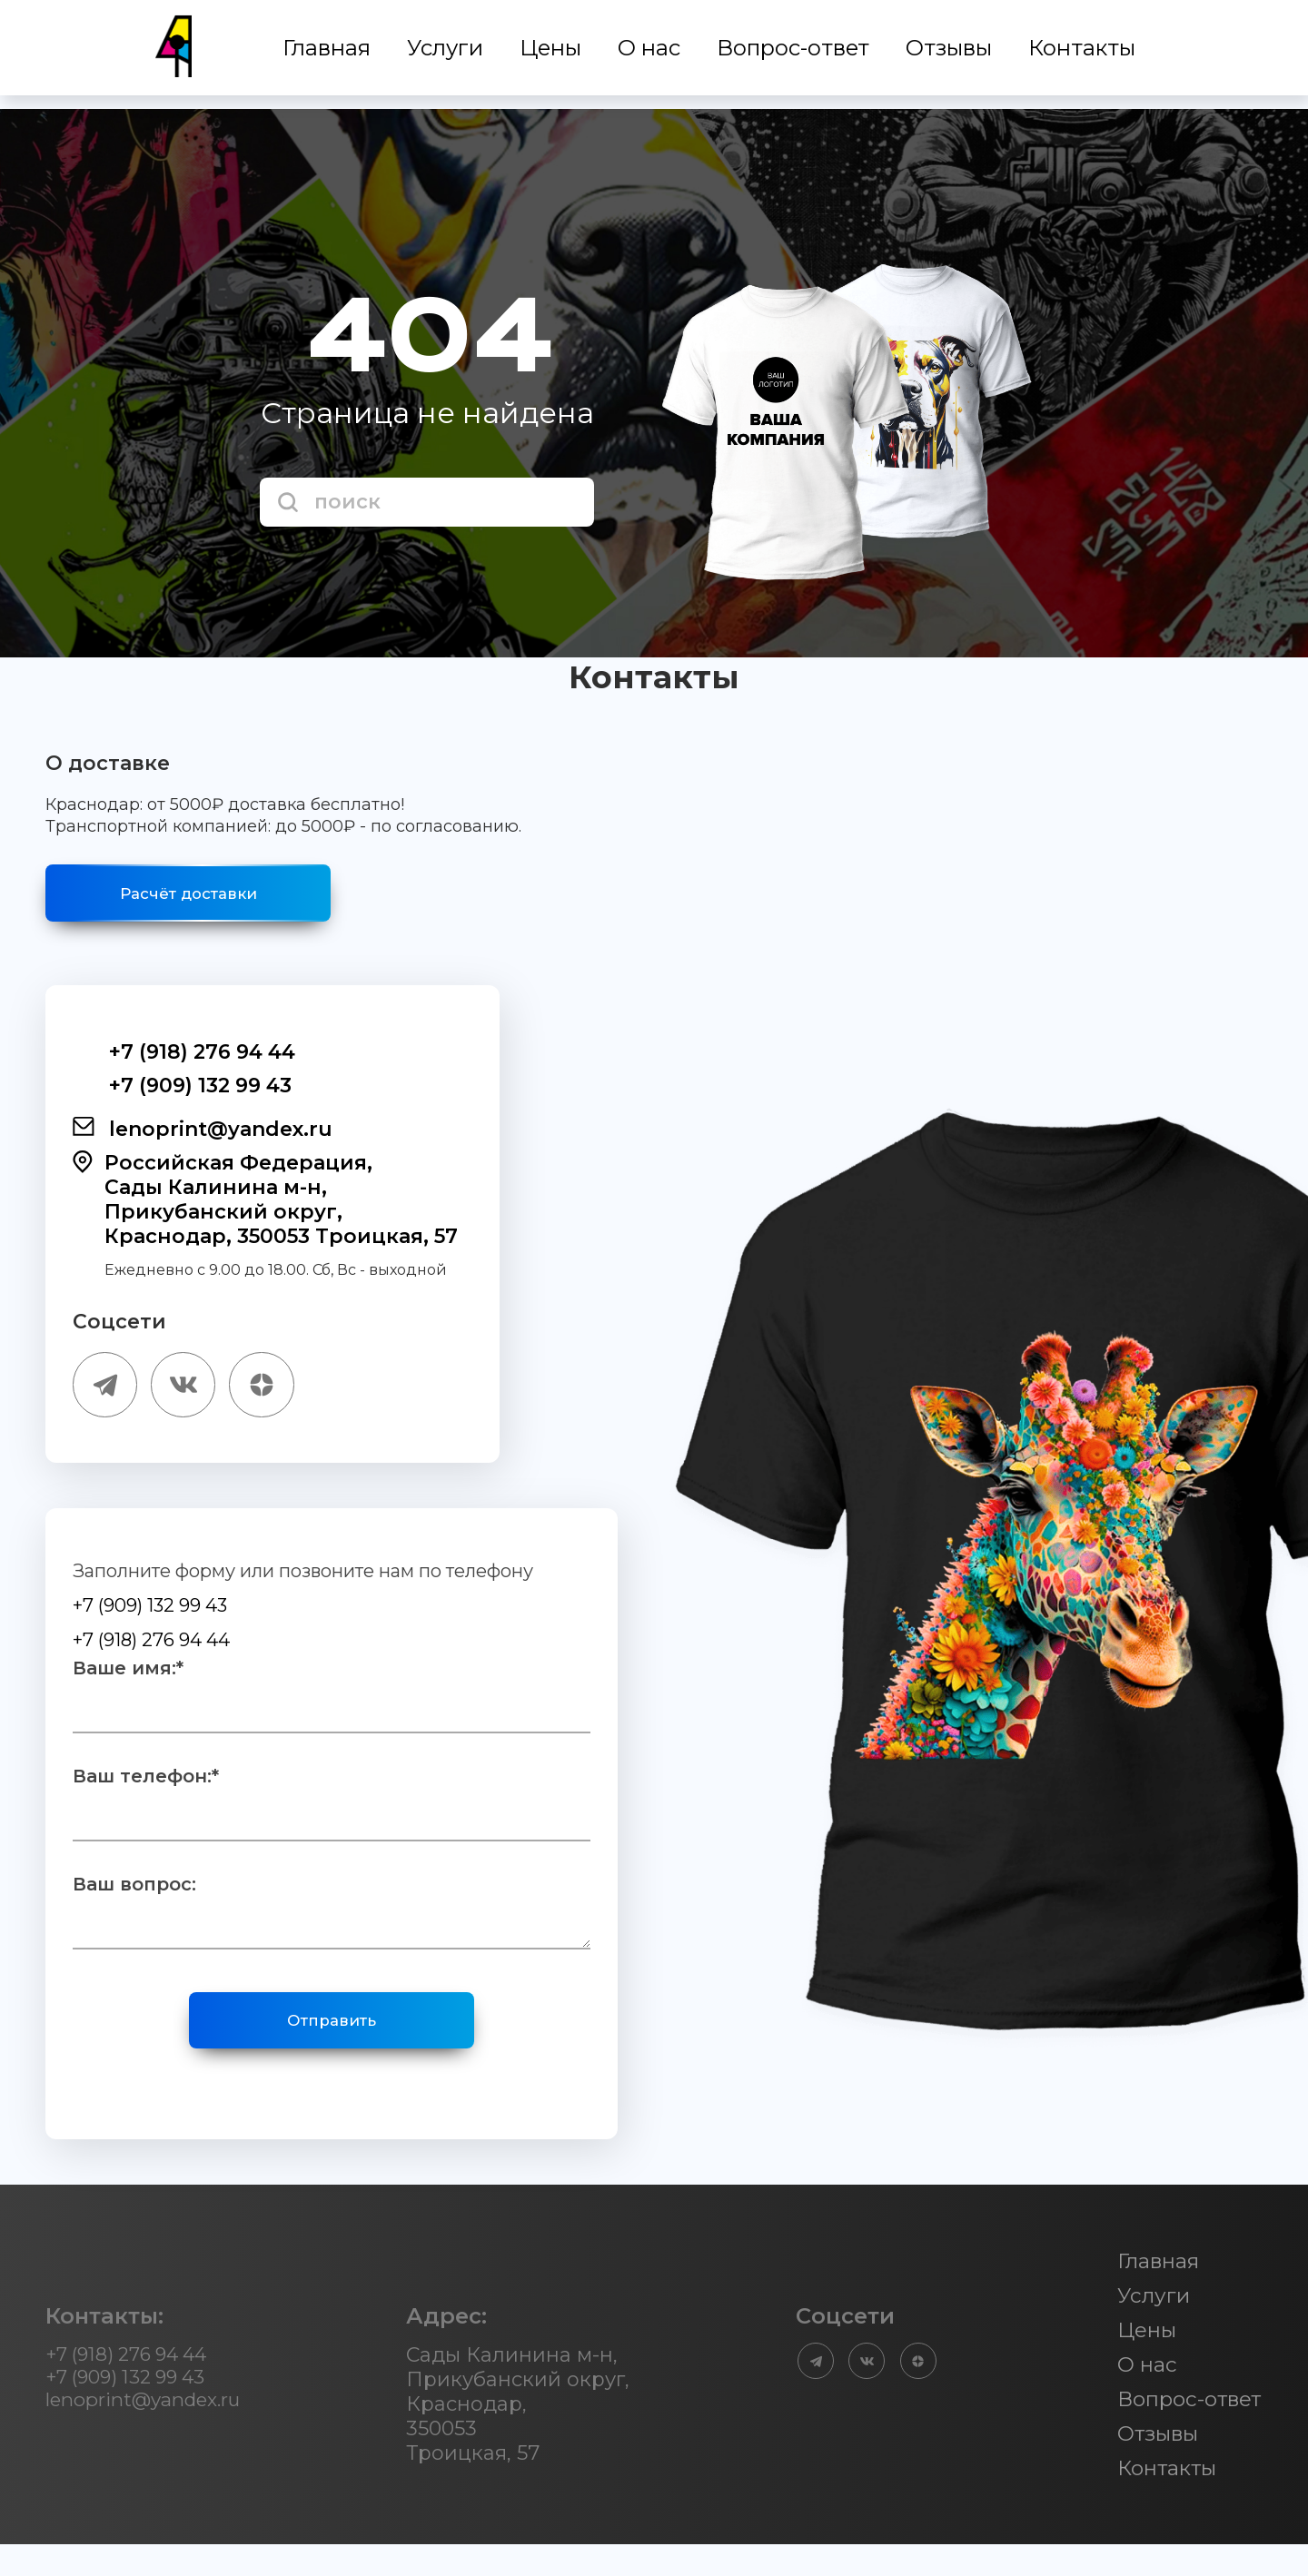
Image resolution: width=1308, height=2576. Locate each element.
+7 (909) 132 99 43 (182, 1097)
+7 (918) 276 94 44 (184, 1063)
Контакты (1083, 55)
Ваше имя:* (128, 1687)
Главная (328, 55)
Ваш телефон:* (146, 1795)
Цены (552, 55)
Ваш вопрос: (134, 1903)
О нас (650, 55)
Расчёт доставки (218, 899)
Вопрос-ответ (794, 55)
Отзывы (950, 55)
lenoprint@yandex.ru (202, 1140)
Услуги (447, 55)
